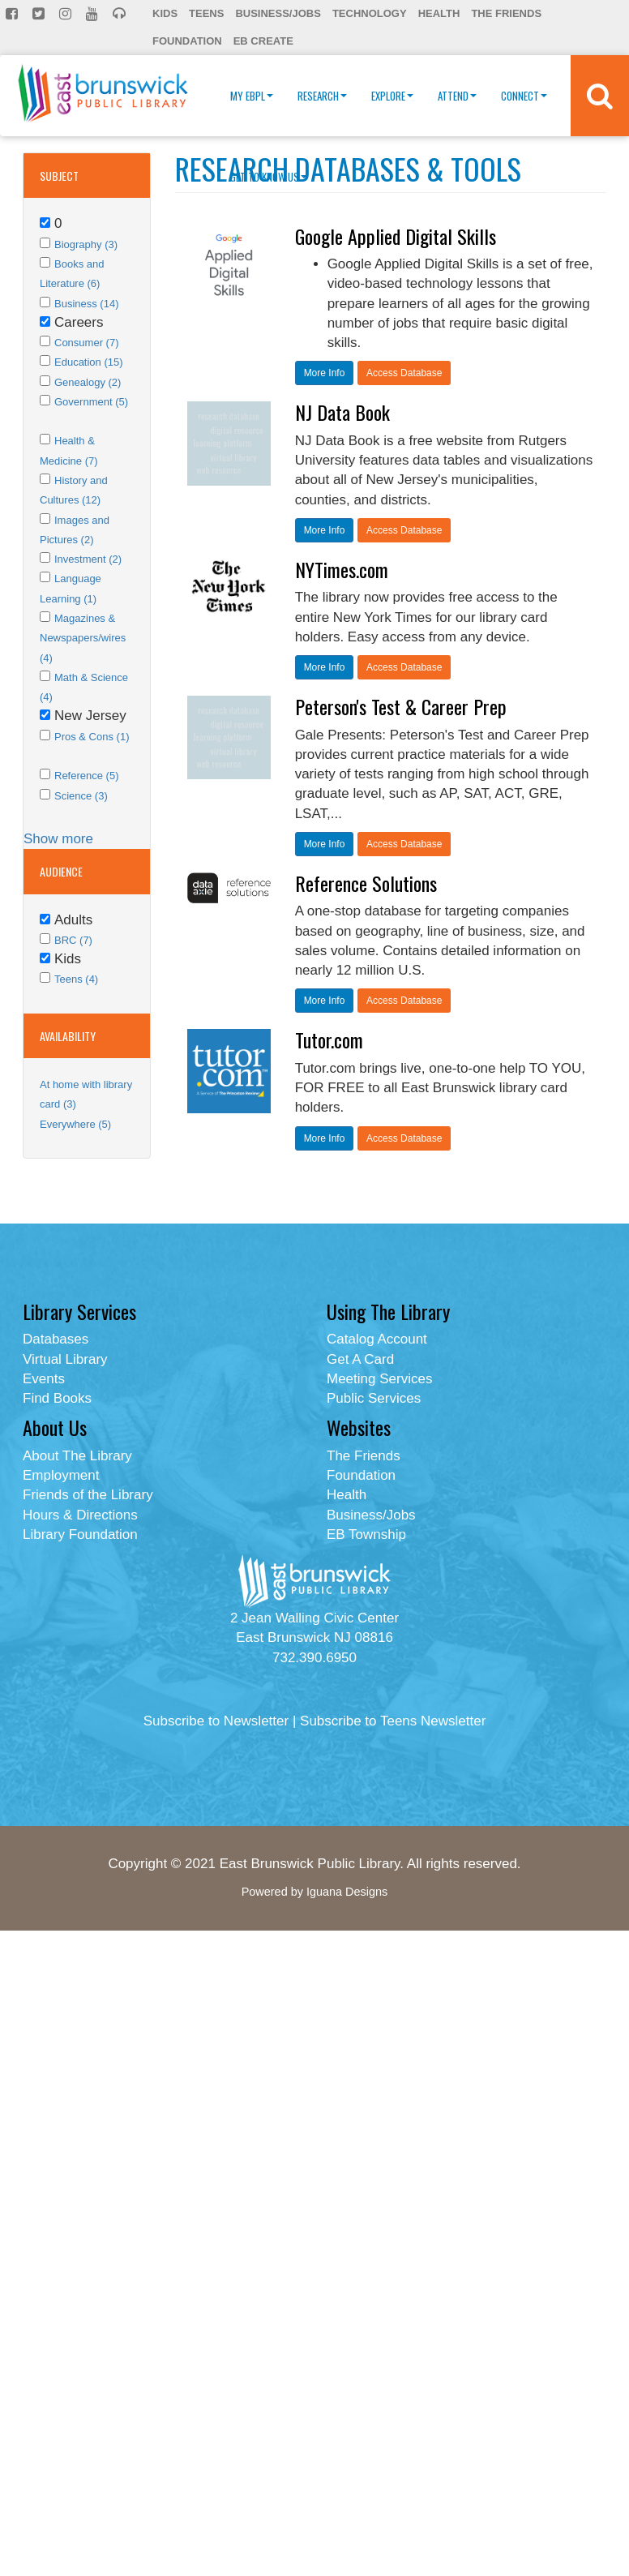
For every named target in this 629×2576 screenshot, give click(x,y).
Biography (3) (86, 244)
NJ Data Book (342, 411)
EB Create (263, 41)
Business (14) (86, 304)
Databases (55, 1339)
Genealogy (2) (87, 382)
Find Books (57, 1398)
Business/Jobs (277, 13)
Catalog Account (377, 1339)
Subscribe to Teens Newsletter (393, 1721)
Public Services (374, 1398)
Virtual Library (65, 1359)
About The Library (77, 1456)
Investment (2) (88, 559)
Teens (206, 13)
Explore (392, 96)
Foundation (187, 41)
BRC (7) (73, 940)
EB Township (366, 1534)
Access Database (404, 373)
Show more (58, 839)
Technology (369, 13)
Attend (457, 96)
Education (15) (88, 362)
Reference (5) (86, 775)
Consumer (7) (86, 342)
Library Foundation (80, 1534)
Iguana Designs (346, 1891)
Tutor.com (329, 1039)
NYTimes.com (341, 569)
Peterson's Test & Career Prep (401, 706)
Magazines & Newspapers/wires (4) (83, 638)
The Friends (506, 13)
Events (44, 1379)
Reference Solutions (366, 883)
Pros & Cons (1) (91, 737)
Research (322, 96)
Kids (165, 13)
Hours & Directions (80, 1515)
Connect (524, 96)
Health (439, 13)
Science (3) (81, 796)
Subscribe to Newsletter (216, 1721)
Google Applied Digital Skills (395, 236)
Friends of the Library (88, 1494)
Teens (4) (76, 979)
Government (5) (91, 402)
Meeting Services (379, 1379)
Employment (61, 1475)
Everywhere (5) (75, 1124)
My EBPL (251, 96)
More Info (324, 373)
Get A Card (360, 1359)
